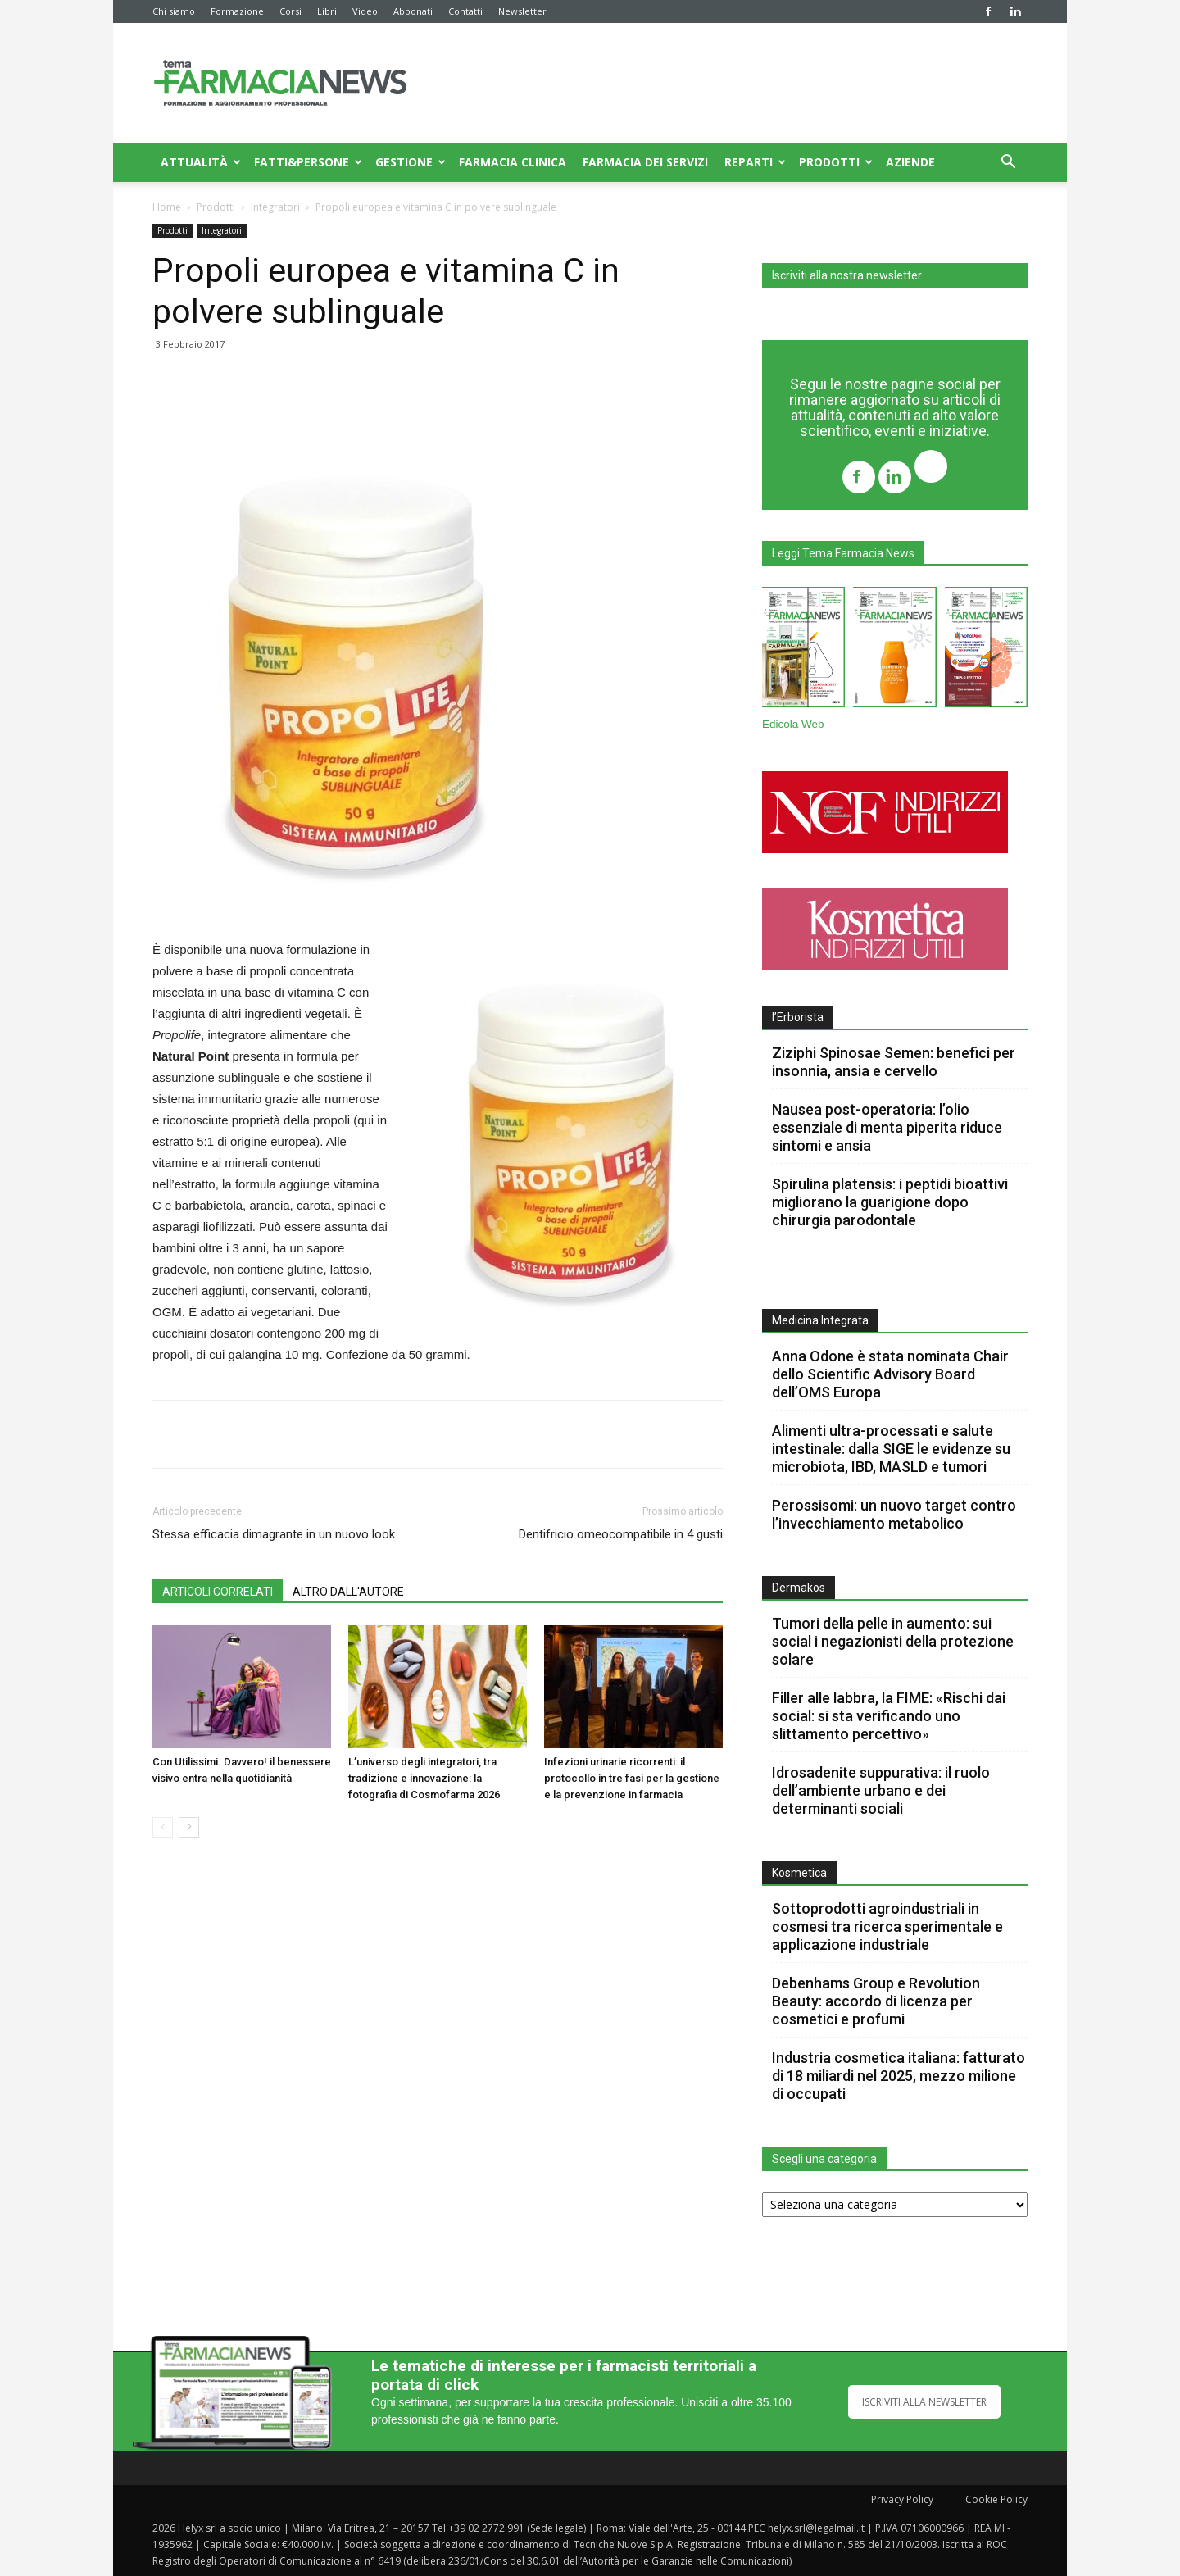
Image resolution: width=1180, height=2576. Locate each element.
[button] (1008, 163)
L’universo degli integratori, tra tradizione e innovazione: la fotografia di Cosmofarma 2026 (424, 1778)
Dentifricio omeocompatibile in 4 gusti (621, 1534)
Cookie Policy (996, 2499)
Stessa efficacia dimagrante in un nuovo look (273, 1534)
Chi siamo (173, 11)
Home (166, 207)
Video (365, 11)
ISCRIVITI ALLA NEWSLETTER (924, 2402)
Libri (327, 11)
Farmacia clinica (512, 162)
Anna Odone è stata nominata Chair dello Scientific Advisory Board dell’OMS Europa (890, 1374)
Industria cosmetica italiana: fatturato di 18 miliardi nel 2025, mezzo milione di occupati (898, 2075)
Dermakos (798, 1587)
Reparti (755, 162)
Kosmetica (799, 1872)
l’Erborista (798, 1017)
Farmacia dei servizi (645, 162)
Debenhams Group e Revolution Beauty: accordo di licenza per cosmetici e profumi (876, 2001)
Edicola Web (793, 724)
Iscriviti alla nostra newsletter (847, 275)
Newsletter (522, 11)
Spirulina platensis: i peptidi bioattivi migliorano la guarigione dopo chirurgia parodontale (890, 1202)
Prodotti (836, 162)
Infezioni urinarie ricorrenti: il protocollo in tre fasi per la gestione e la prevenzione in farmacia (631, 1778)
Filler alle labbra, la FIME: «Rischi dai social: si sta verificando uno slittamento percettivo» (888, 1715)
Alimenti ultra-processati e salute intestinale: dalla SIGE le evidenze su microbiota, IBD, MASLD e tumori (891, 1448)
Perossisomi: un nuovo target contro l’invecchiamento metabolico (894, 1514)
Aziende (910, 162)
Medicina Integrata (820, 1320)
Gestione (410, 162)
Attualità (201, 162)
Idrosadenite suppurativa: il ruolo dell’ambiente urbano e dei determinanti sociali (881, 1790)
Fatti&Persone (308, 162)
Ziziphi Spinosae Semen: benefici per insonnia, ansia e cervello (893, 1061)
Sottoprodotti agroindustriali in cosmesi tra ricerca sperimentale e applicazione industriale (887, 1926)
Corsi (290, 11)
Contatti (465, 11)
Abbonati (413, 11)
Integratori (275, 207)
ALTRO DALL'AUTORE (348, 1591)
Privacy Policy (902, 2499)
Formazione (237, 11)
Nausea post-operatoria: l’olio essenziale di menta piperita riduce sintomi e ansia (887, 1127)
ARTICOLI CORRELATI (217, 1591)
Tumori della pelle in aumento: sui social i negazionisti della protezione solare (893, 1641)
